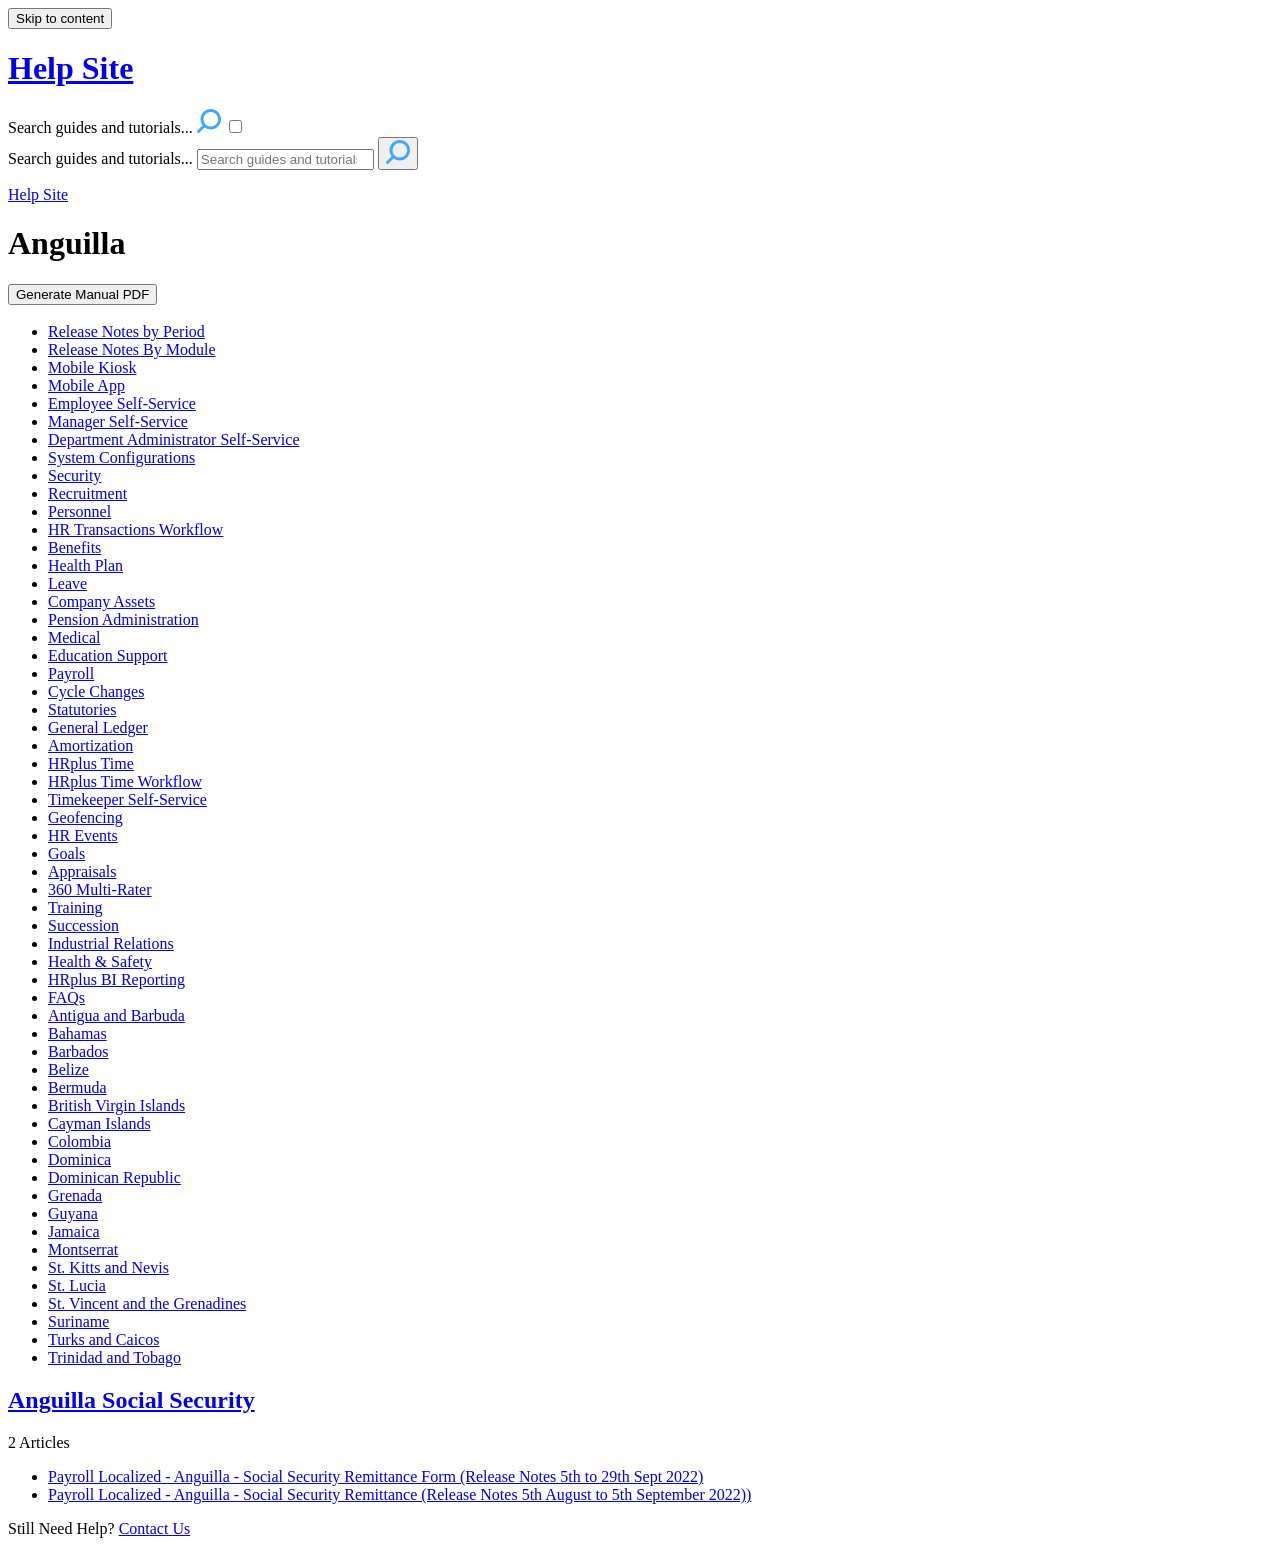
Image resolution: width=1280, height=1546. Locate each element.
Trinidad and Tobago (114, 1357)
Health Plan (85, 565)
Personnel (79, 511)
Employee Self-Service (122, 403)
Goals (66, 853)
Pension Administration (123, 619)
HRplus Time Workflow (125, 781)
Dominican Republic (114, 1177)
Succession (83, 925)
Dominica (79, 1159)
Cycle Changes (96, 691)
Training (75, 907)
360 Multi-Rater (100, 889)
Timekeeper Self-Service (127, 799)
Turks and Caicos (103, 1339)
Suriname (78, 1321)
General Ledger (98, 727)
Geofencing (85, 817)
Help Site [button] (70, 68)
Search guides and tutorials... (100, 158)
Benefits (74, 547)
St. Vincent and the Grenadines (147, 1303)
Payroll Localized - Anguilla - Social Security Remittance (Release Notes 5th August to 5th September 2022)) (399, 1494)
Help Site (38, 194)
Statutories (82, 709)
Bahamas (77, 1033)
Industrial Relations (111, 943)
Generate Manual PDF (82, 294)
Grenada (75, 1195)
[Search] (285, 159)
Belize (68, 1069)
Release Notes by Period (126, 331)
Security (74, 475)
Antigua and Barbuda (116, 1015)
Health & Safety (100, 961)
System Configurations (121, 457)
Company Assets (101, 601)
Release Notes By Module (132, 349)
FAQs (66, 997)
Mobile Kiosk (92, 367)
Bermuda (77, 1087)
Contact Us (155, 1528)
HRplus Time (91, 763)
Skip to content (60, 18)
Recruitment (87, 493)
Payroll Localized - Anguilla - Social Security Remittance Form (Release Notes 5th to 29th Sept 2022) (375, 1476)
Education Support (108, 655)
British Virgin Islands (116, 1105)
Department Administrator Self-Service (173, 439)
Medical (74, 637)
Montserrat (83, 1249)
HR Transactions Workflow (135, 529)
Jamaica (74, 1231)
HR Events (83, 835)
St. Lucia (77, 1285)
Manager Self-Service (118, 421)
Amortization (90, 745)
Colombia (79, 1141)
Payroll (71, 673)
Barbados (78, 1051)
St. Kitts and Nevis (108, 1267)
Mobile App (86, 385)
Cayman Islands (99, 1123)
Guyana (73, 1213)
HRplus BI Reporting (116, 979)
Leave (67, 583)
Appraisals (82, 871)
